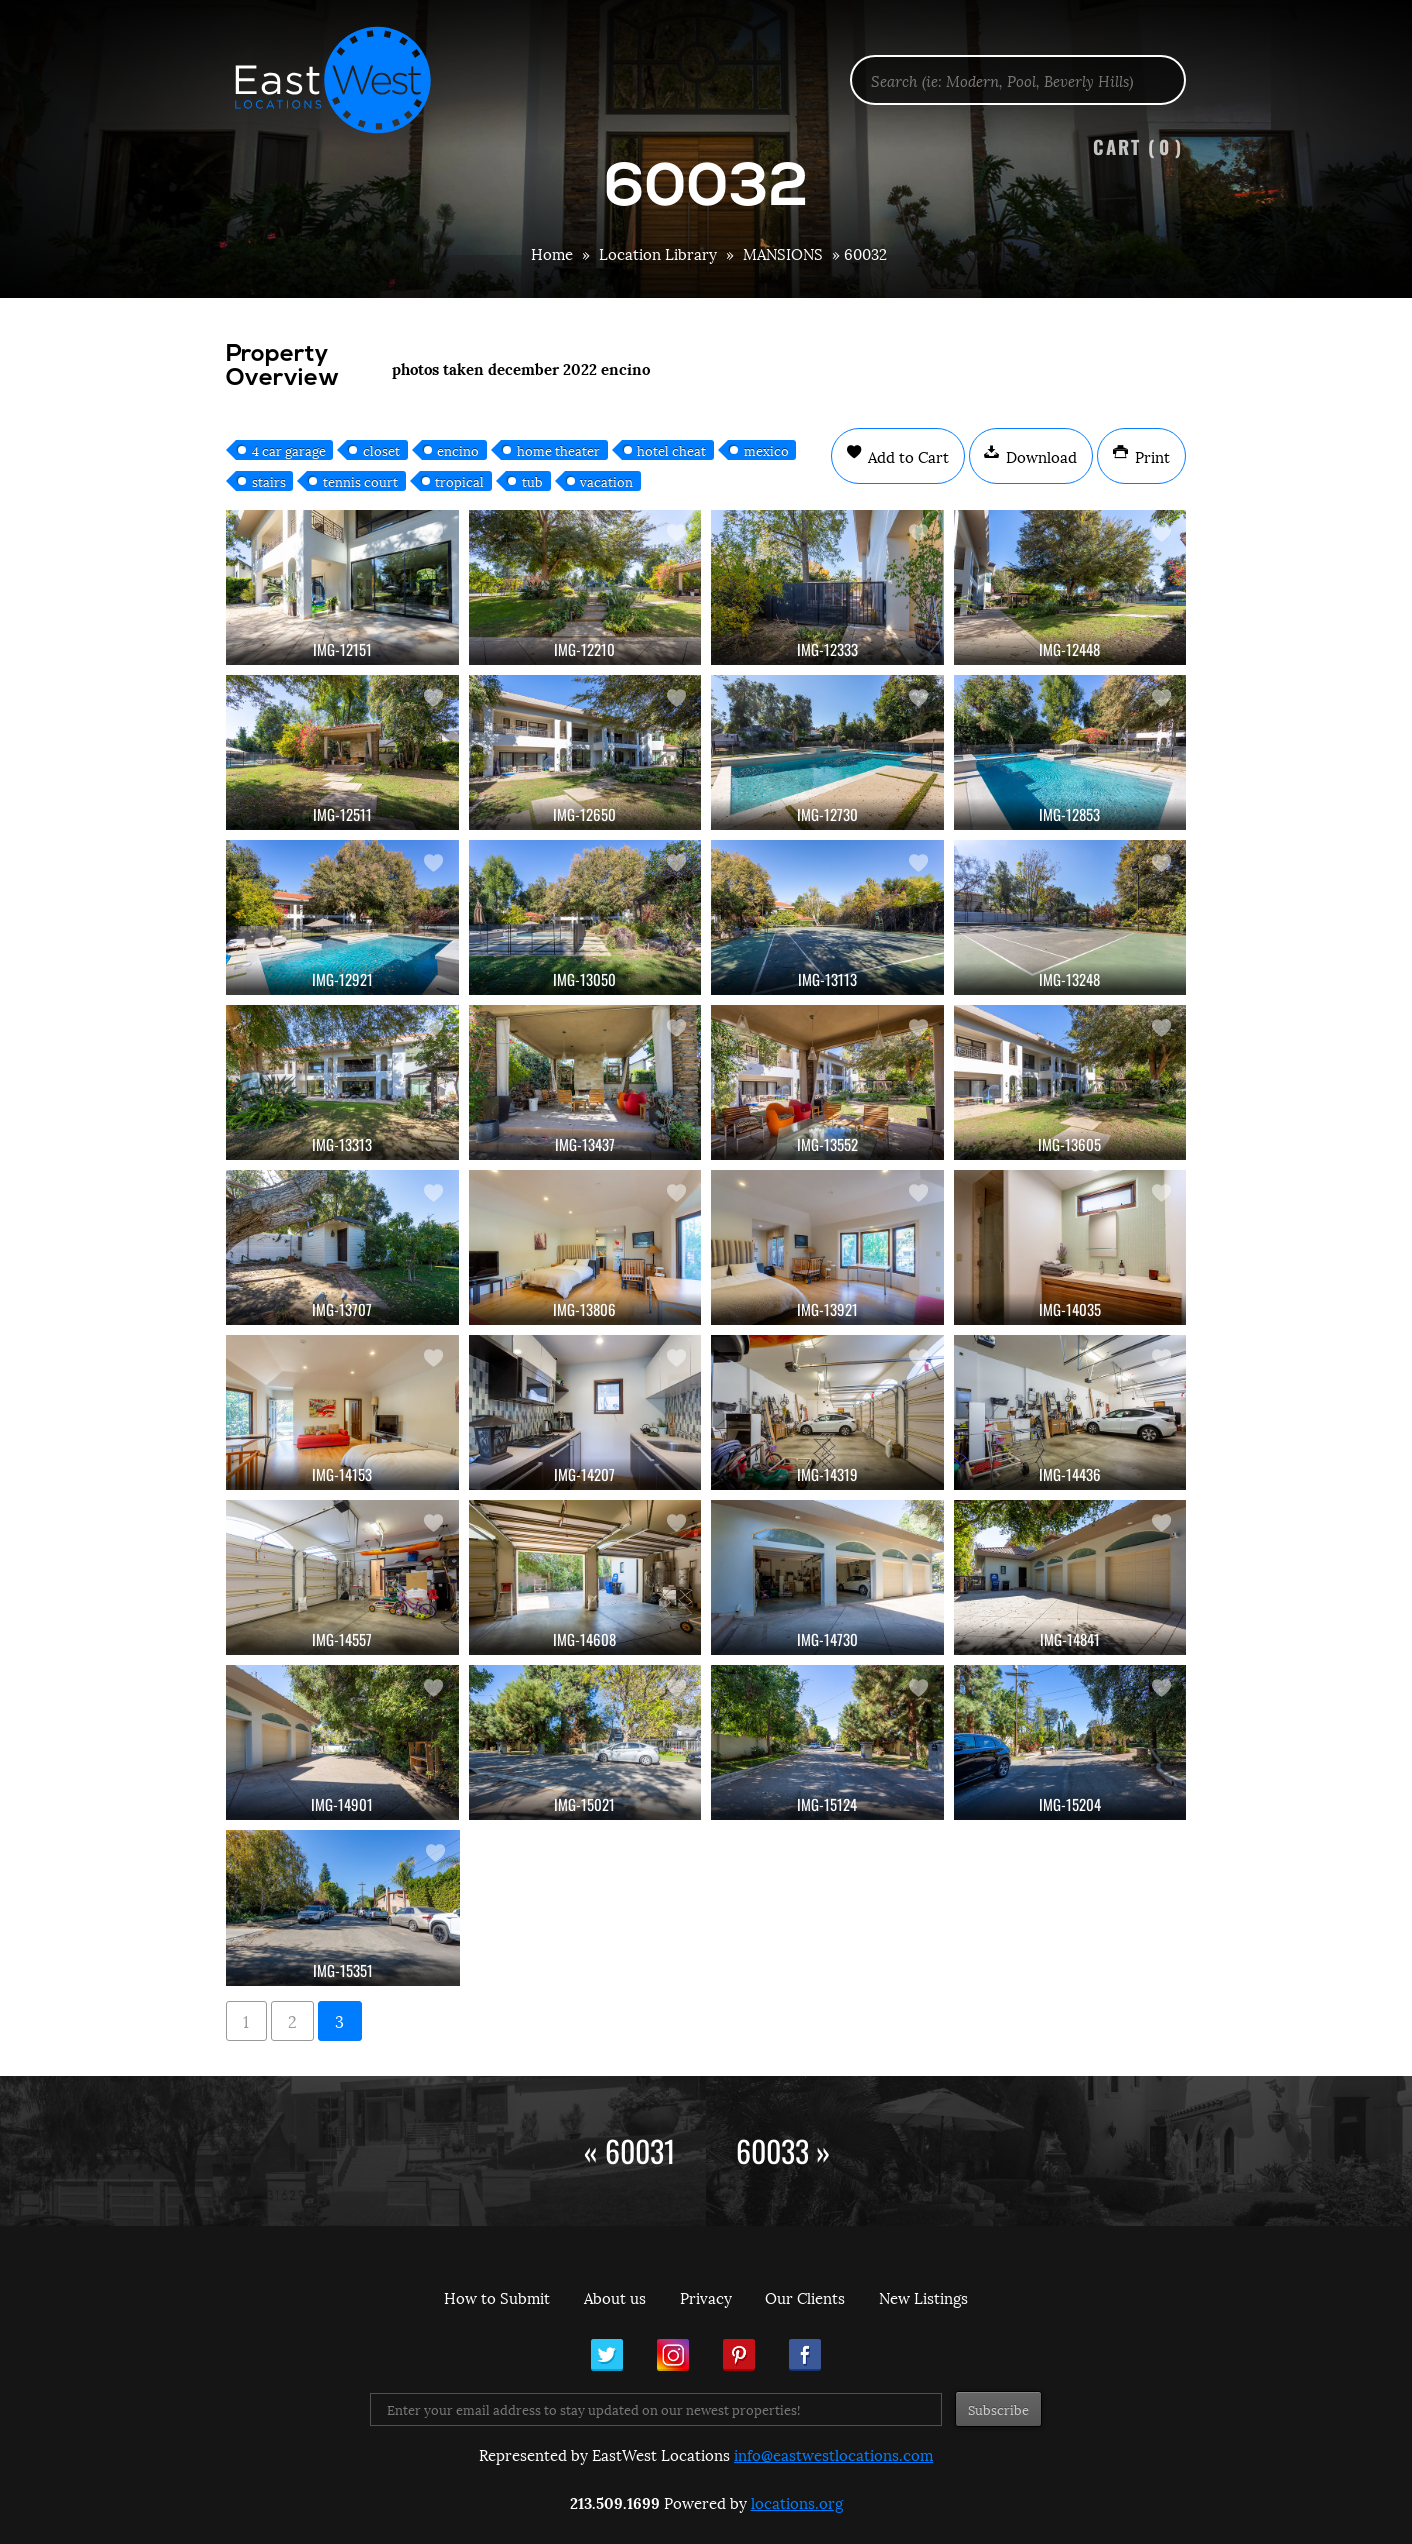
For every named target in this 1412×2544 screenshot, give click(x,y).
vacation (606, 481)
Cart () (1138, 146)
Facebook (805, 2355)
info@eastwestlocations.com (833, 2454)
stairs (269, 481)
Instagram (673, 2355)
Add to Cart (906, 456)
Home (552, 253)
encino (458, 450)
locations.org (797, 2502)
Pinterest (739, 2355)
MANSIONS (783, 253)
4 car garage (289, 450)
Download (1039, 456)
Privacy (706, 2297)
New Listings (923, 2297)
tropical (459, 481)
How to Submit (497, 2297)
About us (615, 2297)
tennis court (360, 481)
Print (1150, 456)
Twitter (607, 2355)
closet (381, 450)
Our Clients (805, 2297)
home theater (558, 450)
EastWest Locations (346, 80)
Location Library (658, 253)
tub (532, 481)
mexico (766, 450)
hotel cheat (671, 450)
